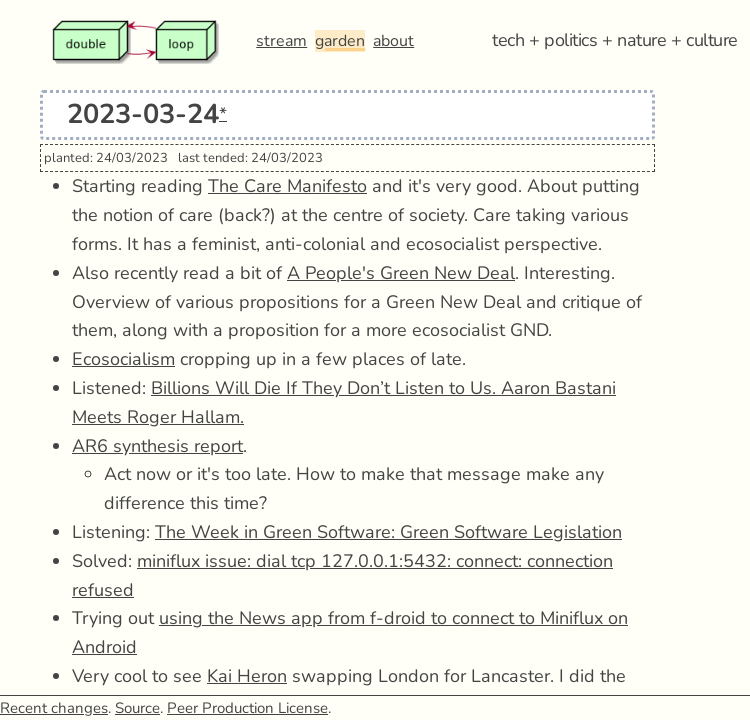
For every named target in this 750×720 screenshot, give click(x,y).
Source (137, 708)
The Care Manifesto (287, 186)
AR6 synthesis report (157, 446)
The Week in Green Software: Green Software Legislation (388, 532)
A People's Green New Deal (401, 273)
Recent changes (54, 708)
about (393, 41)
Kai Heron (247, 676)
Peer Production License (247, 708)
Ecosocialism (123, 359)
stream (281, 41)
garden (340, 41)
